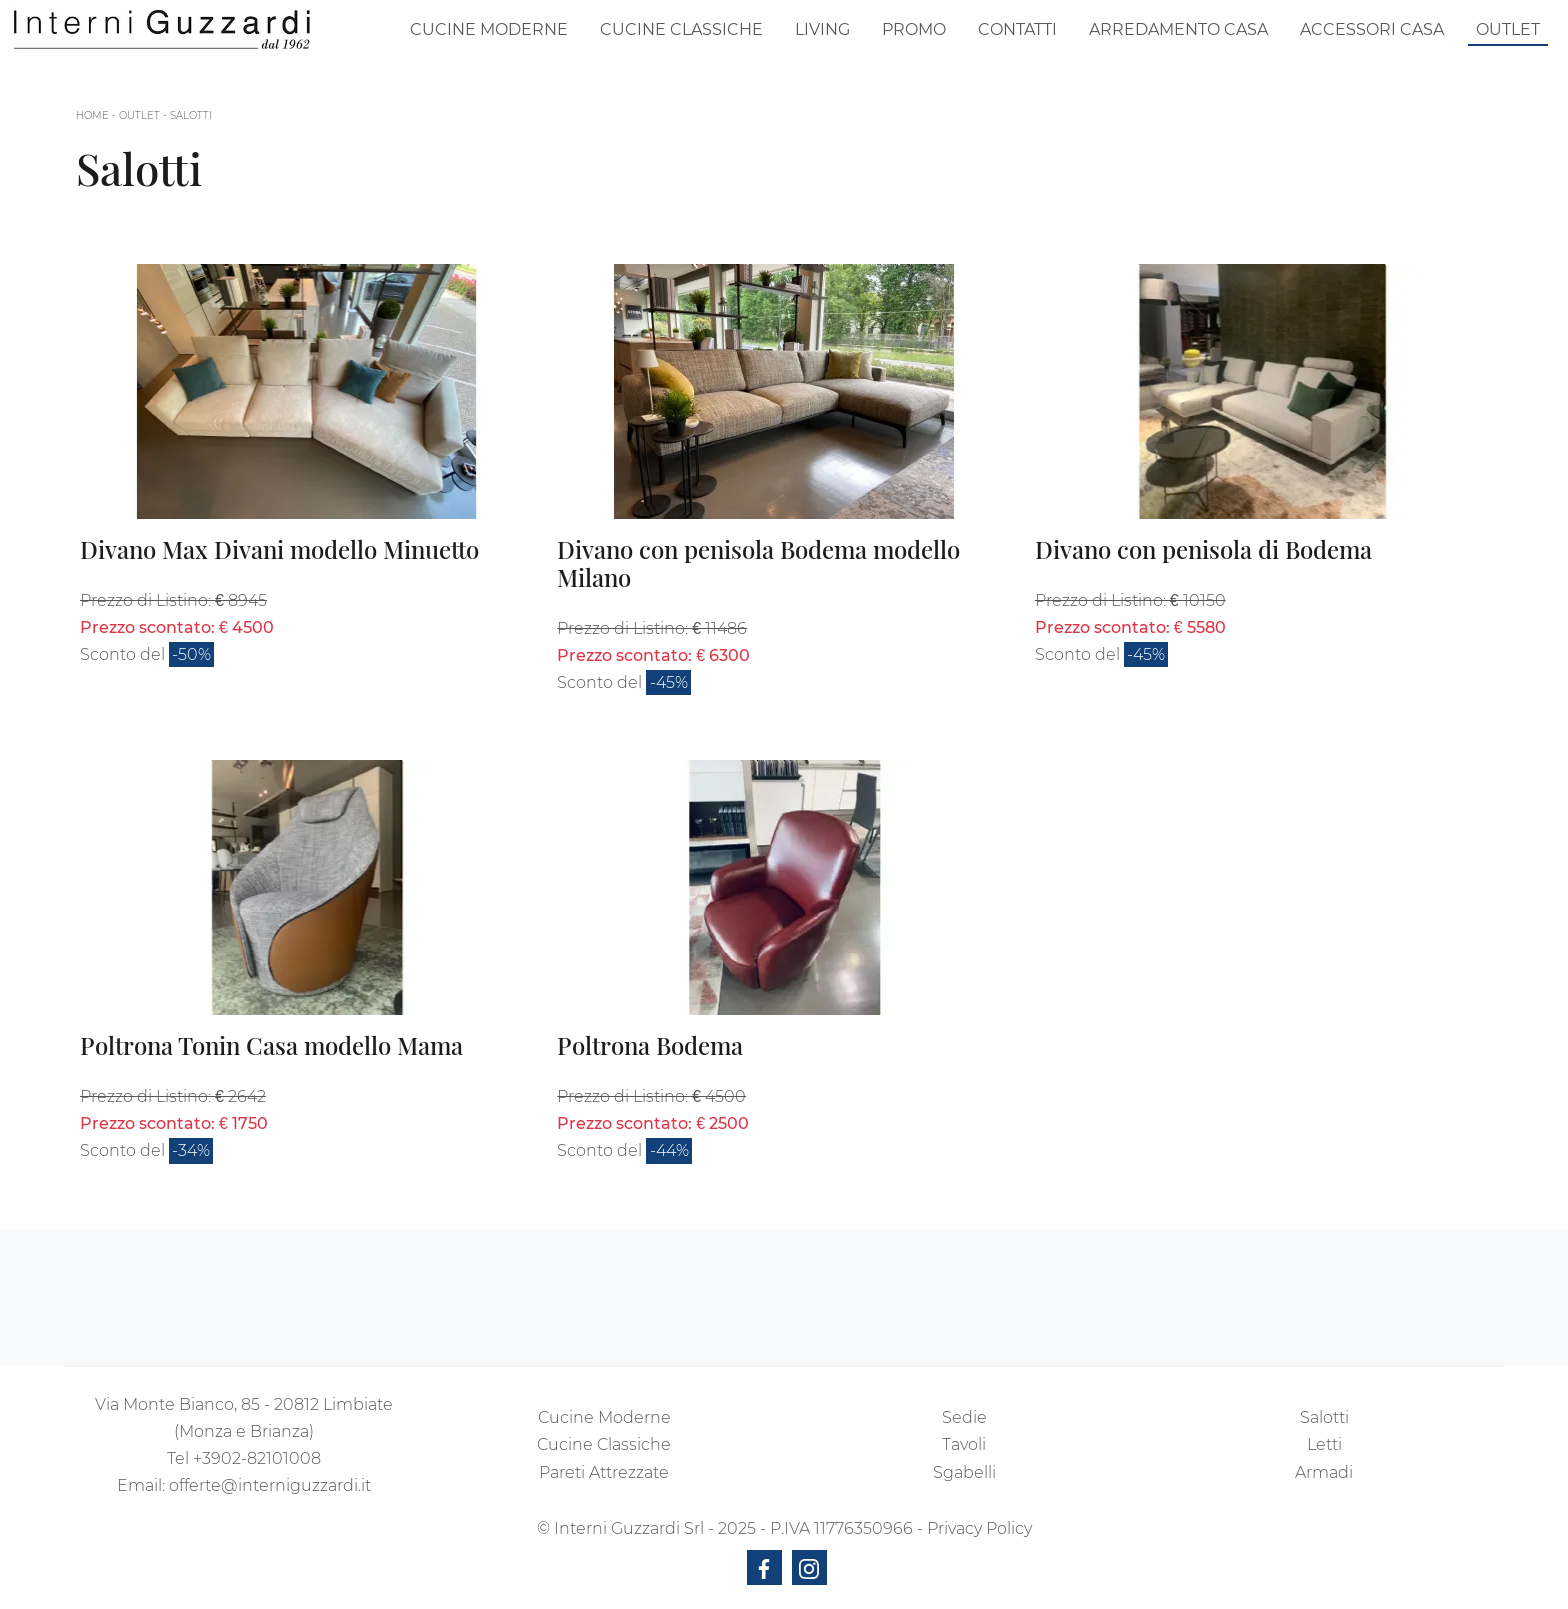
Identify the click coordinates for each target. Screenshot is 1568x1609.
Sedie (964, 1417)
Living (822, 29)
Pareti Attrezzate (604, 1472)
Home (92, 115)
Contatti (1017, 29)
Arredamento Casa (1178, 29)
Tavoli (964, 1444)
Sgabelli (964, 1472)
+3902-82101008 (257, 1458)
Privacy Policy (979, 1528)
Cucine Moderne (489, 29)
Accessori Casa (1372, 29)
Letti (1324, 1444)
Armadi (1324, 1472)
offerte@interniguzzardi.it (270, 1485)
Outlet (1508, 29)
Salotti (191, 115)
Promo (914, 29)
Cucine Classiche (681, 29)
